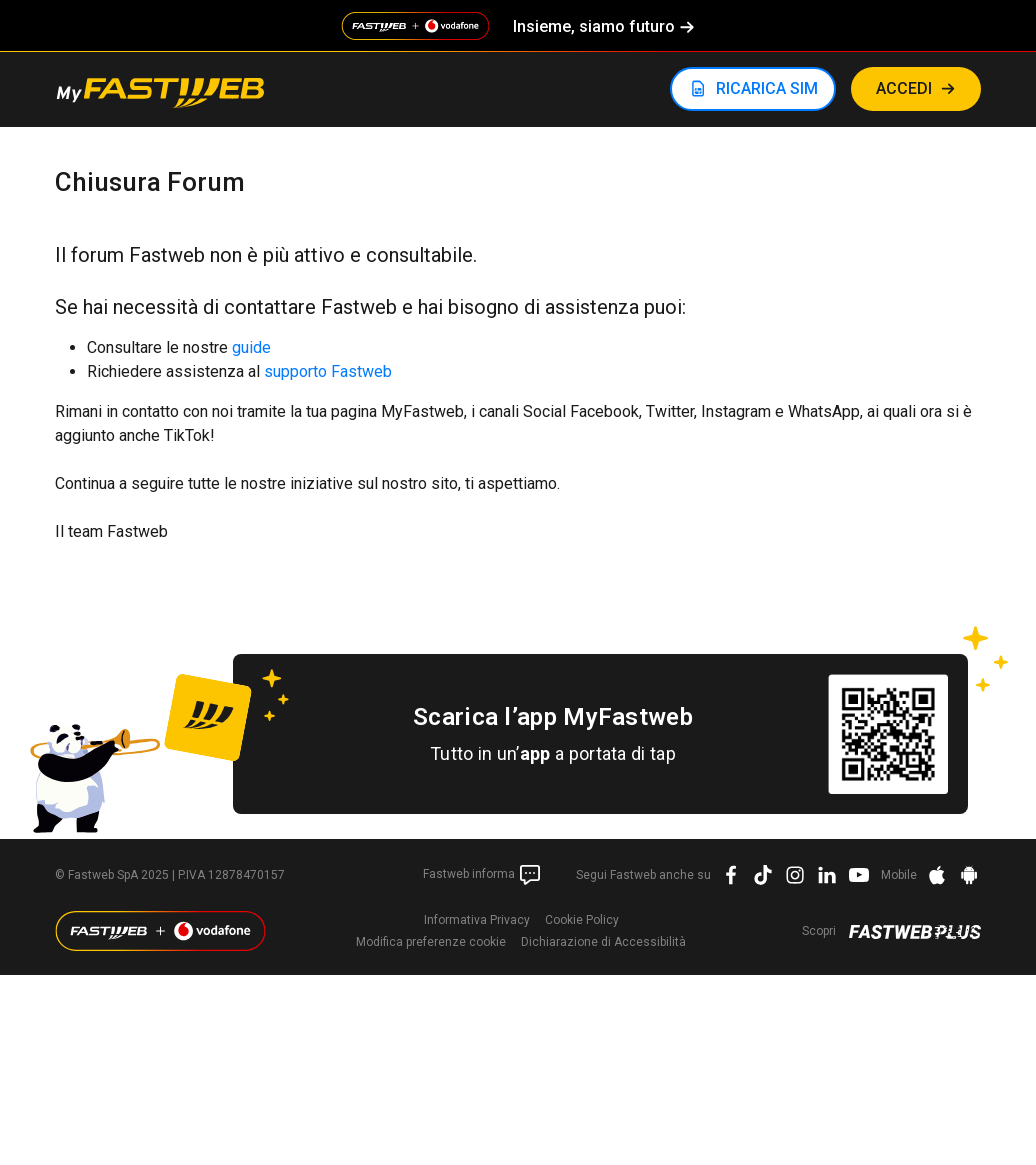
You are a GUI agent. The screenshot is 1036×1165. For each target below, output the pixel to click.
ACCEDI (904, 88)
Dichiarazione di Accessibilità (603, 942)
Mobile (899, 875)
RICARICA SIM (767, 88)
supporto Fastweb (328, 371)
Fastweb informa (482, 875)
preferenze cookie (431, 942)
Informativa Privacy (477, 920)
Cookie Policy (582, 920)
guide (251, 347)
